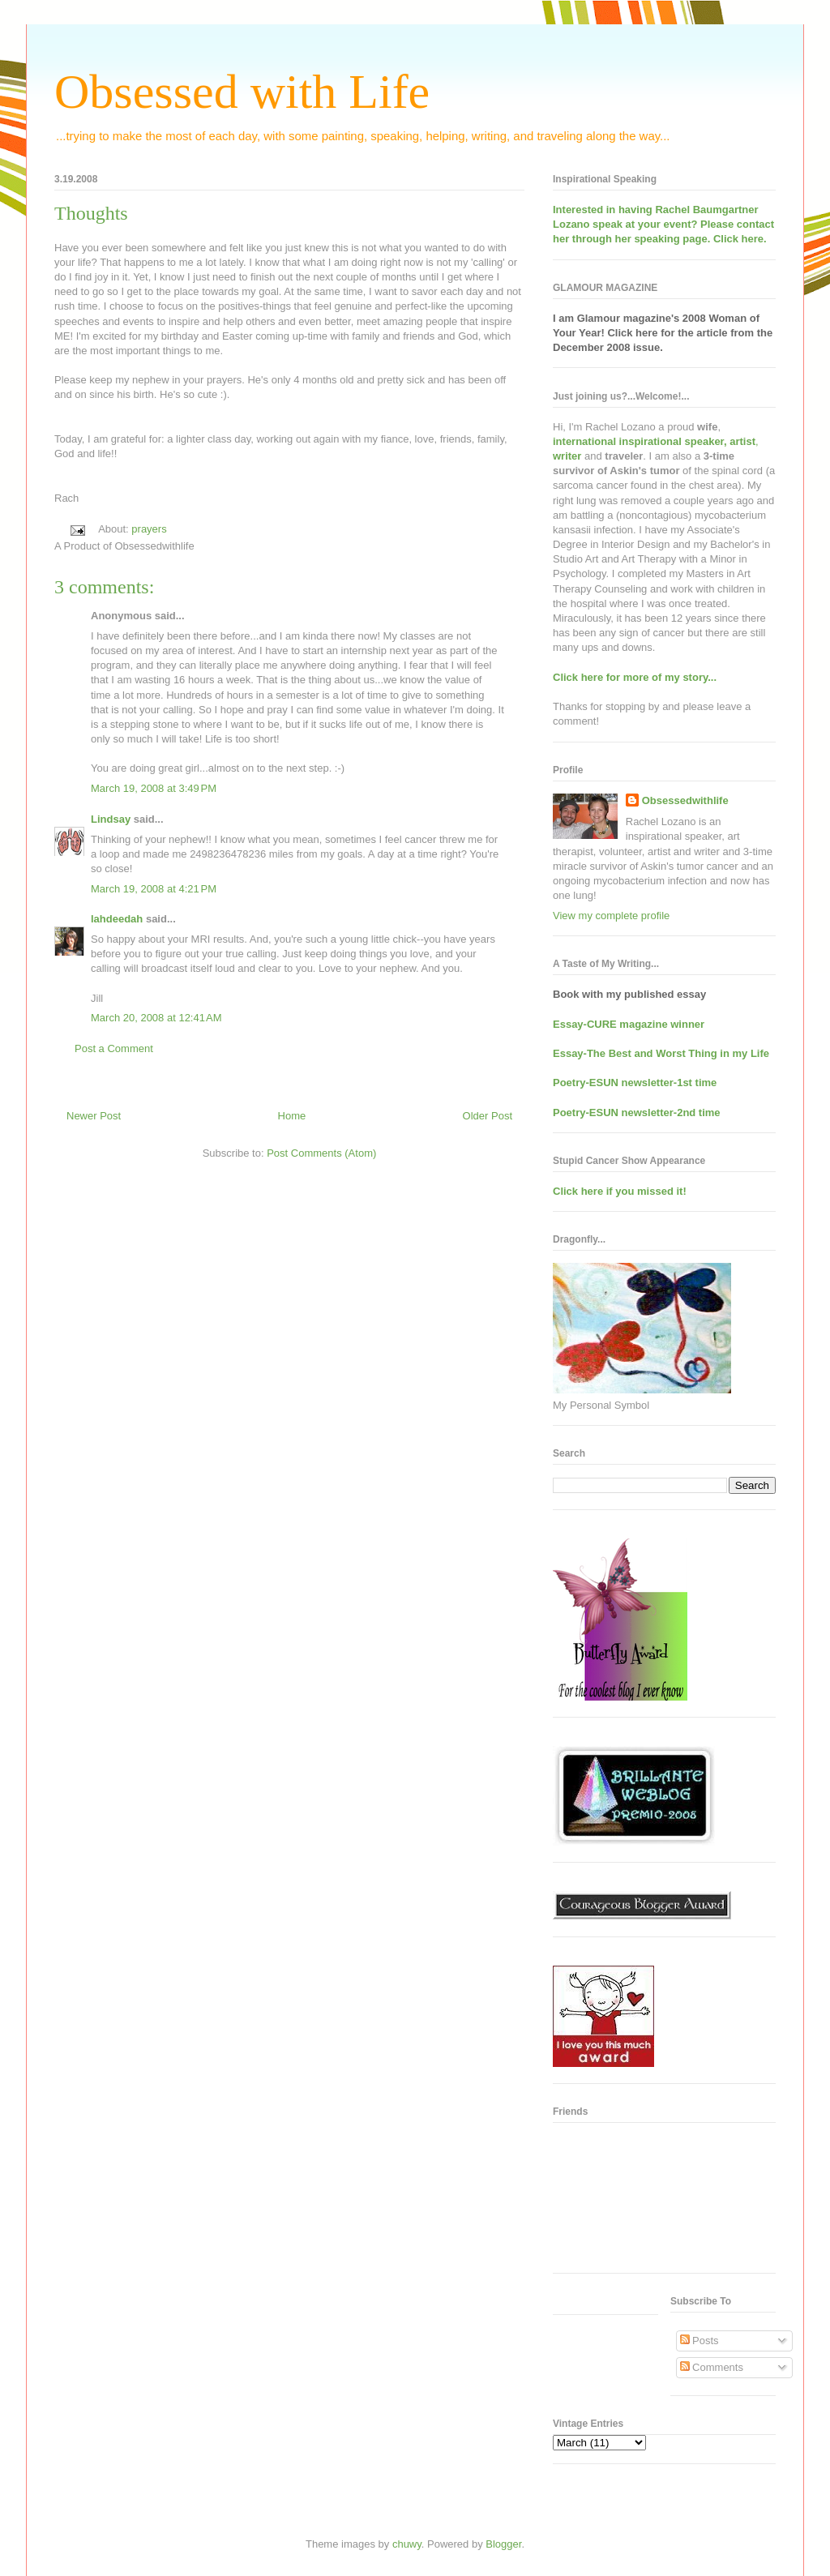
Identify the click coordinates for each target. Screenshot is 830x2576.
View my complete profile (611, 915)
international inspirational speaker (638, 441)
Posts (699, 2340)
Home (292, 1116)
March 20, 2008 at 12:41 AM (156, 1018)
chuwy (406, 2544)
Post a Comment (114, 1048)
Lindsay (110, 819)
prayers (148, 529)
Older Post (487, 1116)
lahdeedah (117, 919)
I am (565, 318)
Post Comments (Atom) (321, 1153)
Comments (711, 2367)
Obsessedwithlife (685, 800)
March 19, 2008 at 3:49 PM (153, 788)
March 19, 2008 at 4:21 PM (153, 889)
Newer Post (93, 1116)
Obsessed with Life (242, 91)
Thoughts (91, 213)
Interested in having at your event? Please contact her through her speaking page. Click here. (663, 224)
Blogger (503, 2544)
